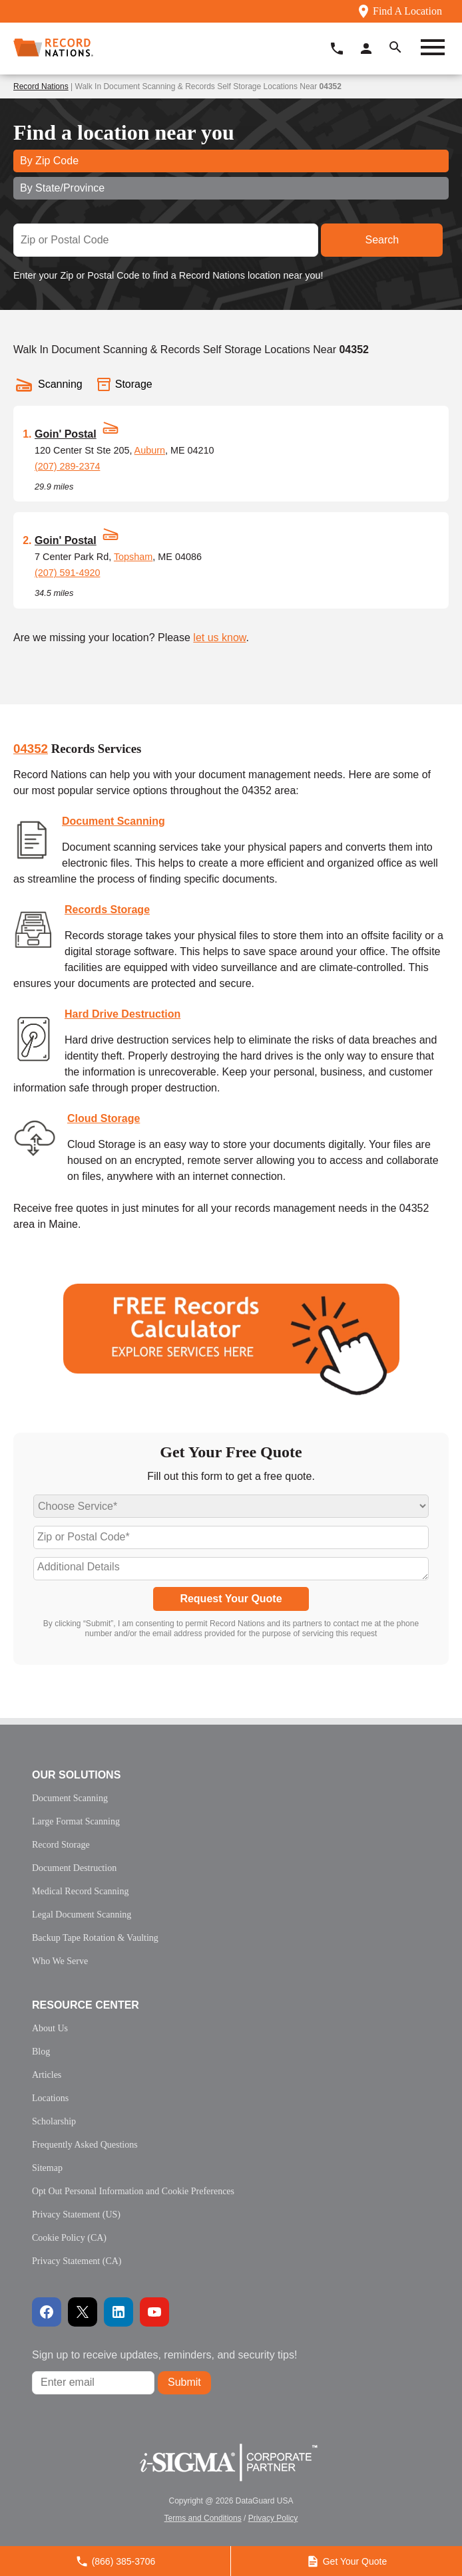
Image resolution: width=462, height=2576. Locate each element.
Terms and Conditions (203, 2518)
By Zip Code (49, 160)
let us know (219, 637)
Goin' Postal (66, 434)
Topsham (133, 556)
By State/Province (62, 188)
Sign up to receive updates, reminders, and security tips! (164, 2355)
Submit (184, 2382)
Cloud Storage (103, 1118)
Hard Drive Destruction (122, 1014)
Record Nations (41, 86)
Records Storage (107, 909)
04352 (30, 749)
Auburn (149, 450)
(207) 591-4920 (67, 572)
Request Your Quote (231, 1598)
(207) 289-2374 (67, 466)
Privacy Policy (273, 2518)
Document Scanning (113, 821)
